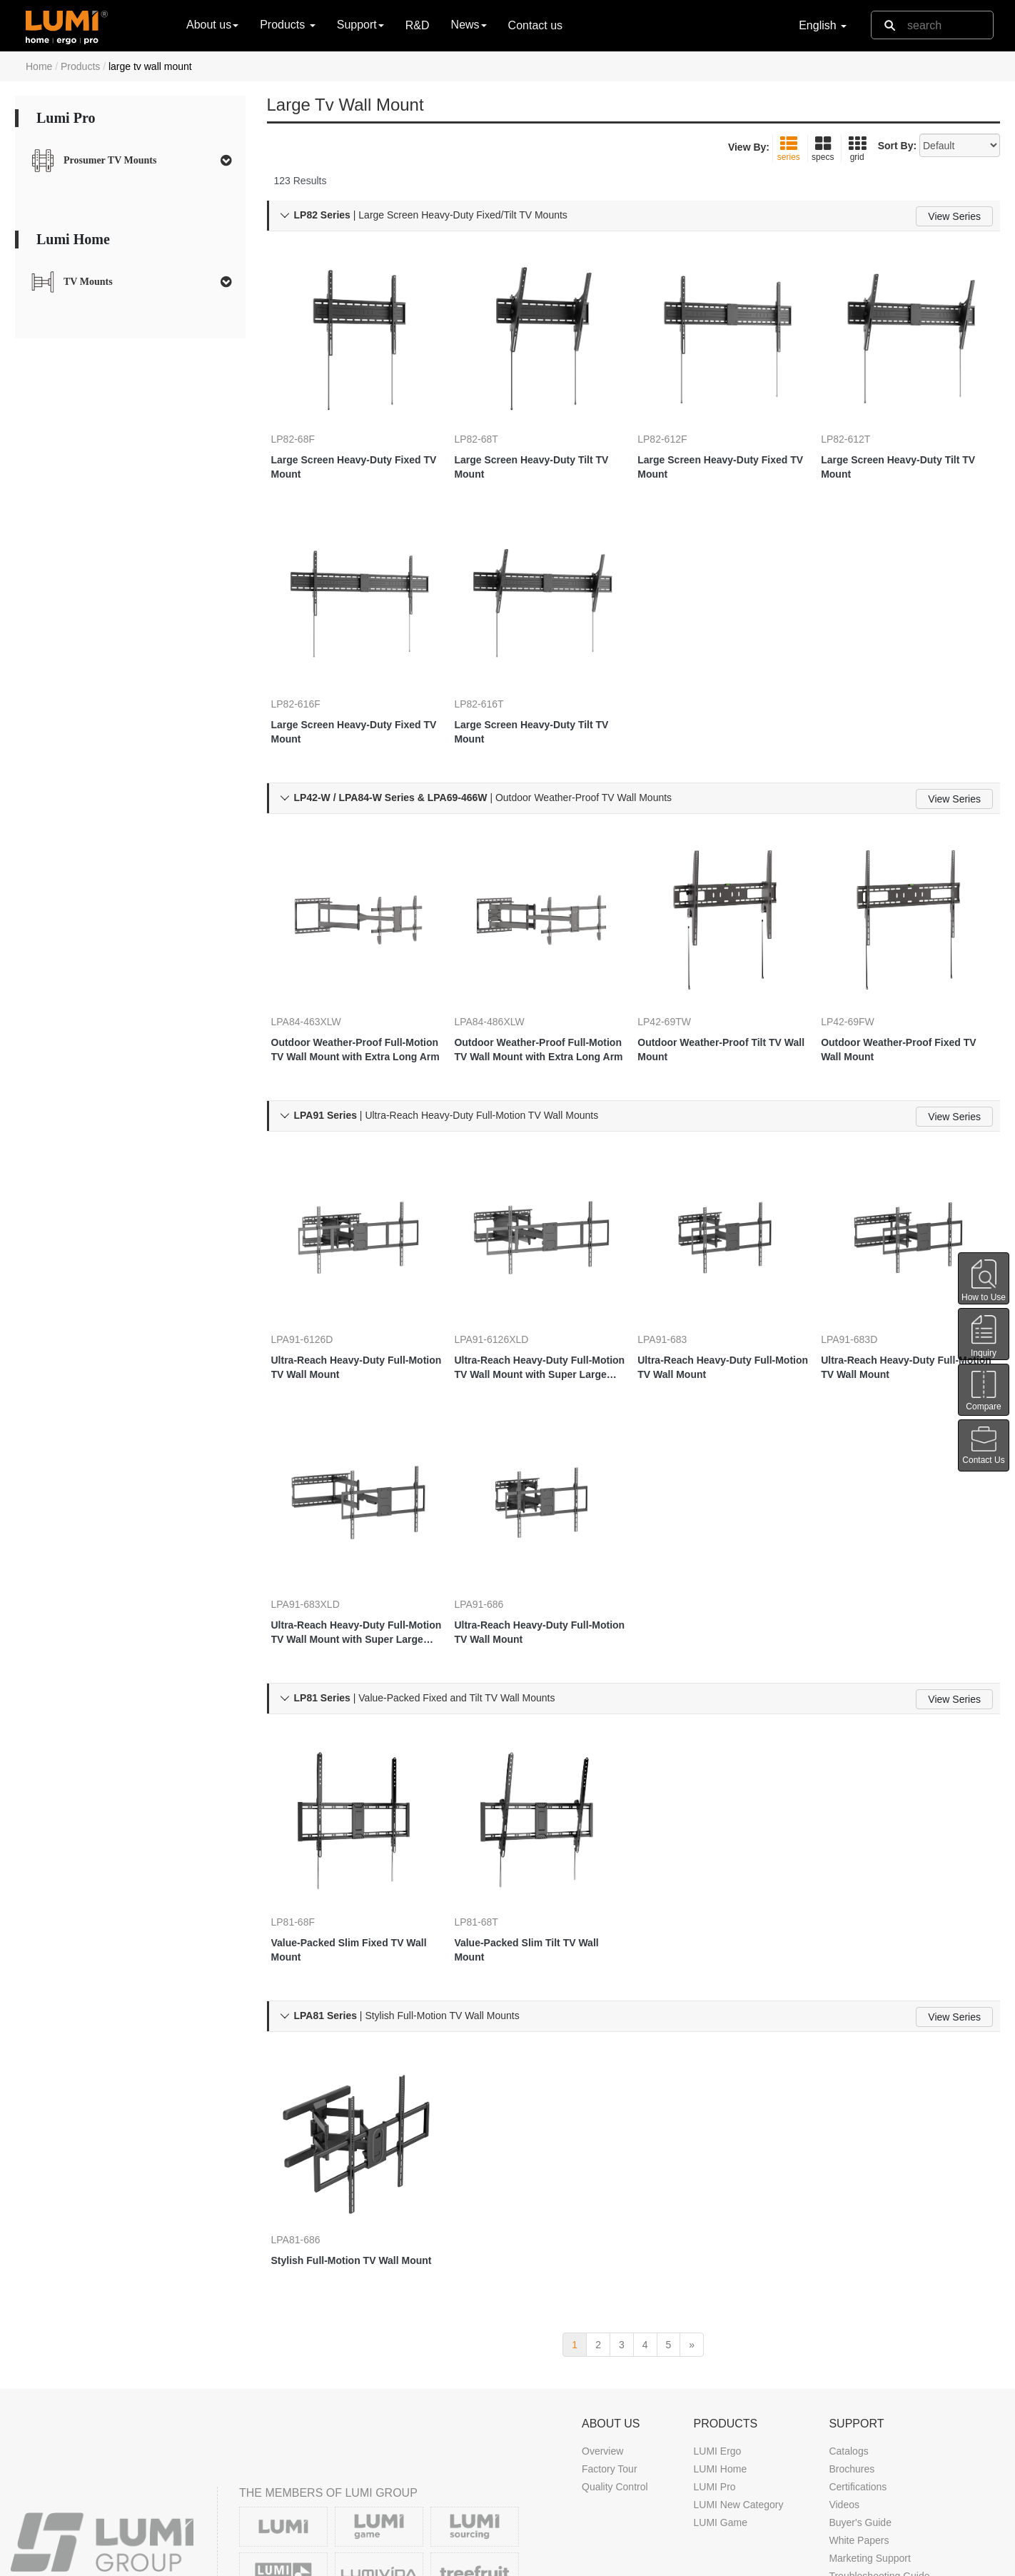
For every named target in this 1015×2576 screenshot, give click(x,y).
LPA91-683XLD (320, 1493)
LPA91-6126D (317, 1250)
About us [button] (212, 25)
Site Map (819, 2561)
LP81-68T (490, 1790)
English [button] (823, 25)
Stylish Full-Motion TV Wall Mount (349, 2114)
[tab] (130, 160)
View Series (954, 216)
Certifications (858, 2337)
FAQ (839, 2444)
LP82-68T (490, 414)
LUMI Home (720, 2319)
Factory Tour (609, 2319)
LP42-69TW (678, 954)
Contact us (535, 25)
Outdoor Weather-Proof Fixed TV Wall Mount (905, 982)
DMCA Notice (679, 2561)
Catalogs (848, 2301)
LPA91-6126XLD (505, 1250)
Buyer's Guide (860, 2372)
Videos (844, 2354)
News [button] (469, 25)
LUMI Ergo (717, 2301)
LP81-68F (307, 1790)
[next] (692, 2195)
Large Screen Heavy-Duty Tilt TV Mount (537, 442)
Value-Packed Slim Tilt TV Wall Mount (540, 1818)
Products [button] (287, 25)
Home (39, 66)
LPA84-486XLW (503, 954)
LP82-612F (676, 414)
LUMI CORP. (148, 2561)
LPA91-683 (676, 1250)
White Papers (859, 2390)
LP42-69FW (862, 954)
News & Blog (610, 2489)
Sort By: (897, 145)
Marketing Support (869, 2408)
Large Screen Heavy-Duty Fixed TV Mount (346, 442)
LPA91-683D (863, 1250)
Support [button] (360, 25)
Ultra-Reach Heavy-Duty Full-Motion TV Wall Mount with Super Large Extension (537, 1278)
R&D (417, 25)
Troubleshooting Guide (879, 2426)
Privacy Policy (754, 2561)
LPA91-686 (492, 1493)
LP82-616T (492, 657)
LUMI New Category (738, 2354)
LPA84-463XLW (320, 954)
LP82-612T (859, 414)
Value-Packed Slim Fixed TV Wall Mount (352, 1818)
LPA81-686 (310, 2086)
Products (80, 66)
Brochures (851, 2319)
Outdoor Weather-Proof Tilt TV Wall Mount (724, 982)
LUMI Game (720, 2372)
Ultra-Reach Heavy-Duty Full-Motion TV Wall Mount (354, 1278)
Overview (602, 2301)
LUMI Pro (714, 2337)
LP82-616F (310, 657)
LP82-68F (307, 414)
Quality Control (615, 2337)
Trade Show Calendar (630, 2506)
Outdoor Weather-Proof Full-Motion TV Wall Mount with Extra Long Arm (353, 982)
